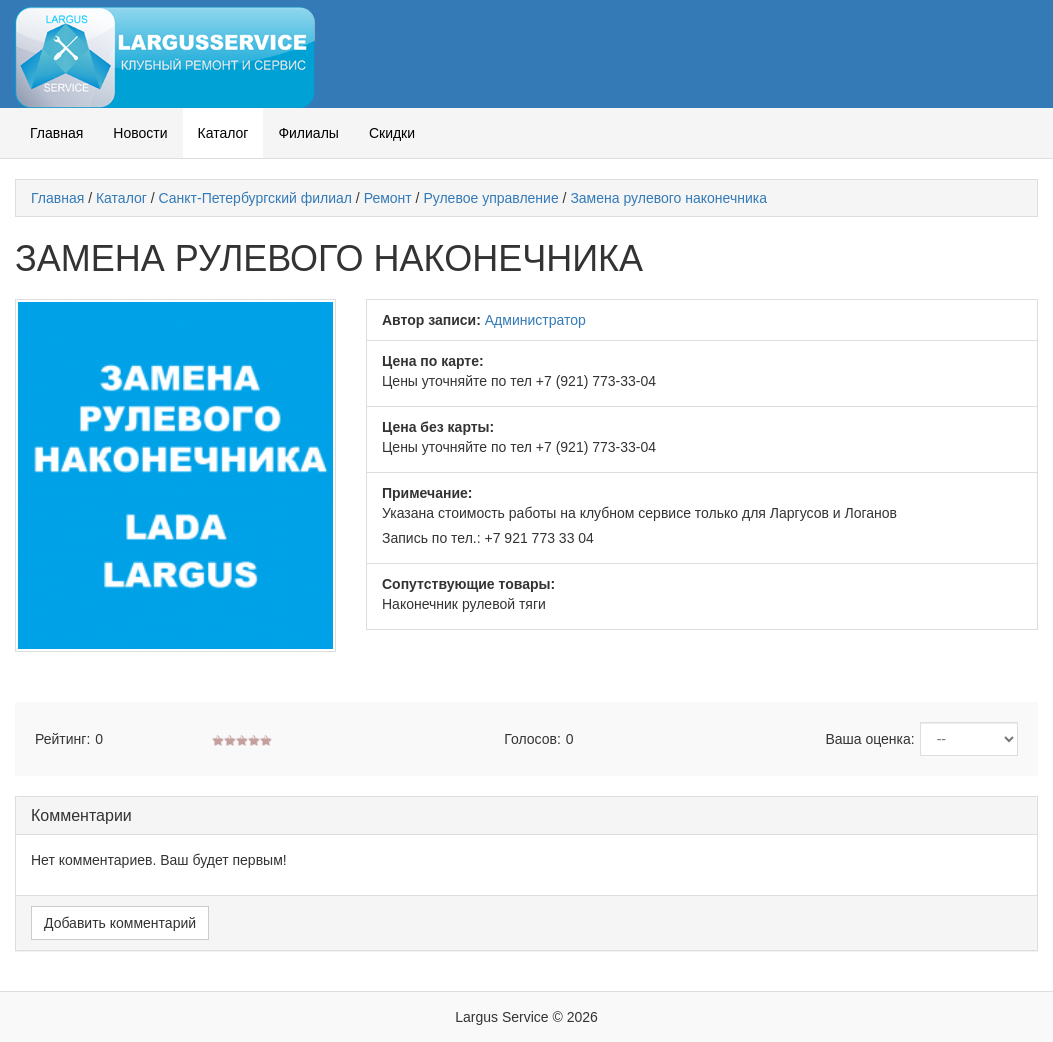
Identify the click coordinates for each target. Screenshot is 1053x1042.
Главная (56, 133)
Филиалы (308, 133)
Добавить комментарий (120, 923)
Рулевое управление (490, 198)
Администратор (535, 320)
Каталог (223, 133)
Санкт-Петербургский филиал (255, 198)
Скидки (392, 133)
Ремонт (388, 198)
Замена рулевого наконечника (668, 198)
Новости (140, 133)
